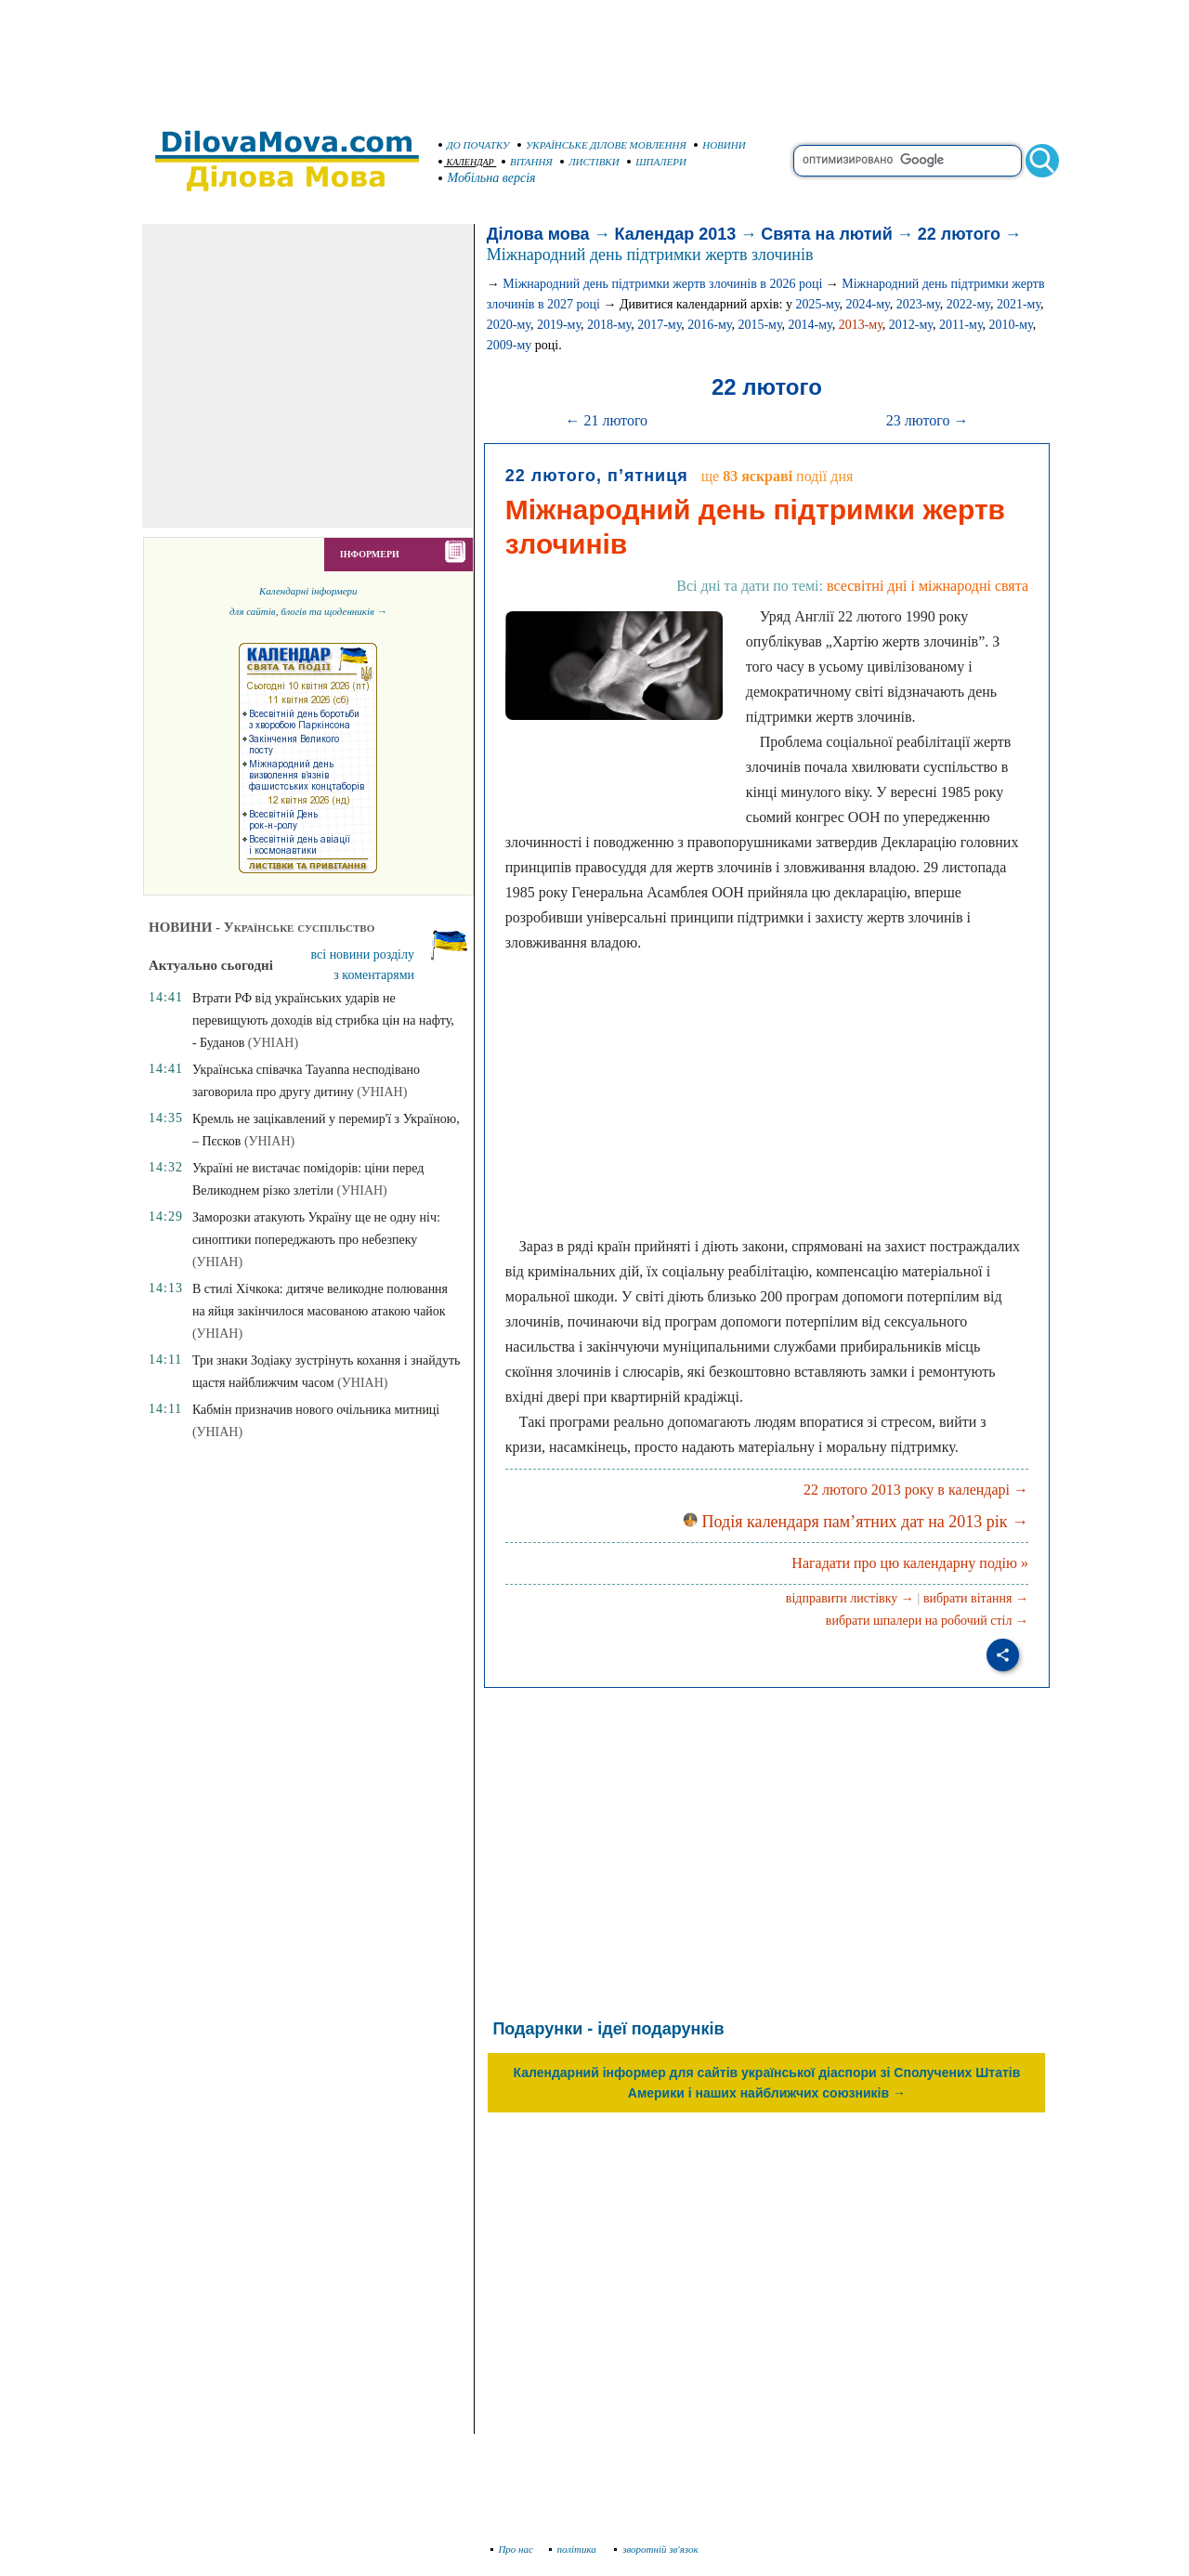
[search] (907, 161)
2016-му (709, 325)
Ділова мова (538, 234)
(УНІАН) (273, 1043)
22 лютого (959, 234)
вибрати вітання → (975, 1598)
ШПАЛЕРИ (656, 161)
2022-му (968, 304)
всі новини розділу (363, 954)
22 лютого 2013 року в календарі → (916, 1489)
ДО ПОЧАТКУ (474, 144)
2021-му (1018, 304)
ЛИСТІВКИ (589, 161)
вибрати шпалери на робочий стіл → (927, 1621)
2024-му (868, 304)
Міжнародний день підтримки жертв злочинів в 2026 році (662, 284)
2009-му (509, 345)
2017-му (659, 325)
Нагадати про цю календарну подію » (909, 1563)
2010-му (1011, 325)
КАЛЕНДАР (466, 162)
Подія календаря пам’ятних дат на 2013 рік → (855, 1521)
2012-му (911, 325)
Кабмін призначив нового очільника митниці (315, 1410)
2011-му (961, 325)
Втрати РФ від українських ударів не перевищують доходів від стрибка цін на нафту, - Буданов (323, 1020)
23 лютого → (927, 420)
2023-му (918, 304)
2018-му (609, 325)
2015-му (759, 325)
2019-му (559, 325)
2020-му (508, 325)
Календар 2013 (676, 234)
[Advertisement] (594, 55)
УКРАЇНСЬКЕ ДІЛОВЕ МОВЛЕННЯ (602, 144)
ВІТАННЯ (527, 161)
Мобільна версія (488, 178)
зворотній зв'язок (656, 2549)
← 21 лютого (606, 420)
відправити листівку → (850, 1598)
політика (574, 2549)
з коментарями (373, 975)
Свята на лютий (826, 234)
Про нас (512, 2549)
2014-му (810, 325)
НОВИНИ (720, 144)
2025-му (817, 304)
